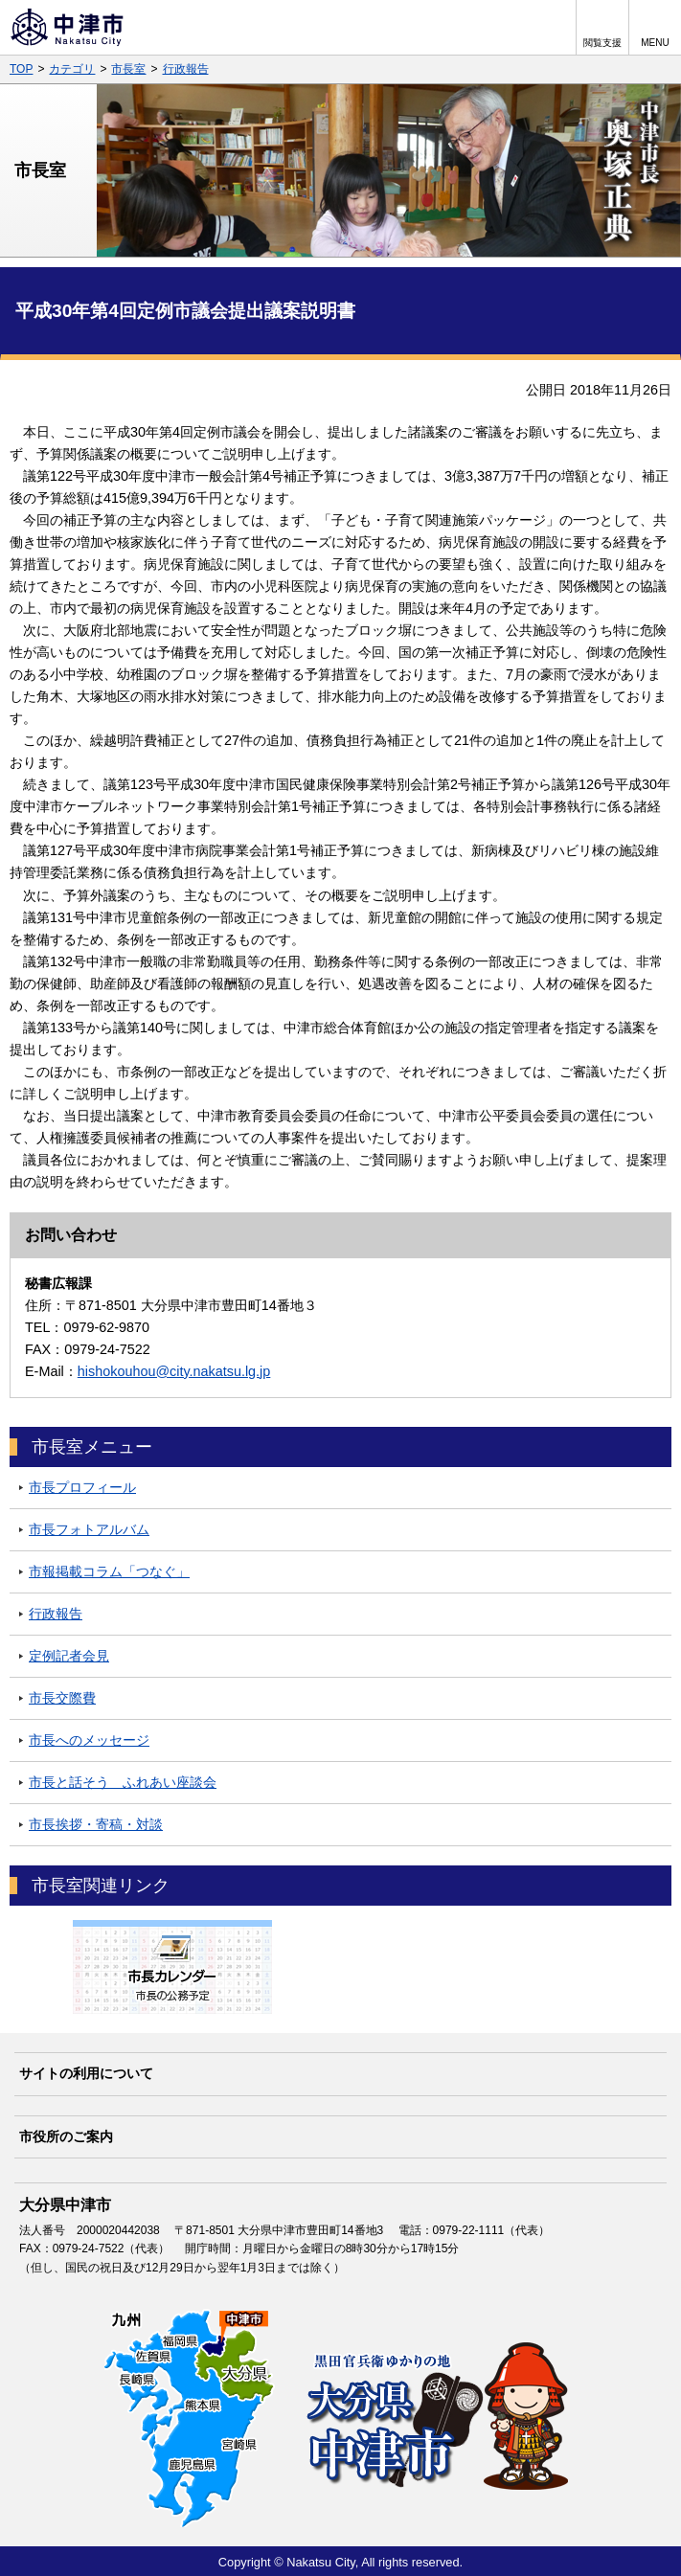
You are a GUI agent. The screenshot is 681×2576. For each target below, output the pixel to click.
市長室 (128, 69)
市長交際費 (62, 1698)
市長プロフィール (82, 1487)
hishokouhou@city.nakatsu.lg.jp (174, 1371)
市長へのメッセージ (89, 1740)
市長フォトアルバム (89, 1529)
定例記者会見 (69, 1655)
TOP (21, 69)
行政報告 (186, 69)
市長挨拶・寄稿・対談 (96, 1824)
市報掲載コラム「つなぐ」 (109, 1571)
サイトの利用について (86, 2073)
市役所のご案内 (66, 2136)
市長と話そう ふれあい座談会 (122, 1782)
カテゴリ (72, 69)
